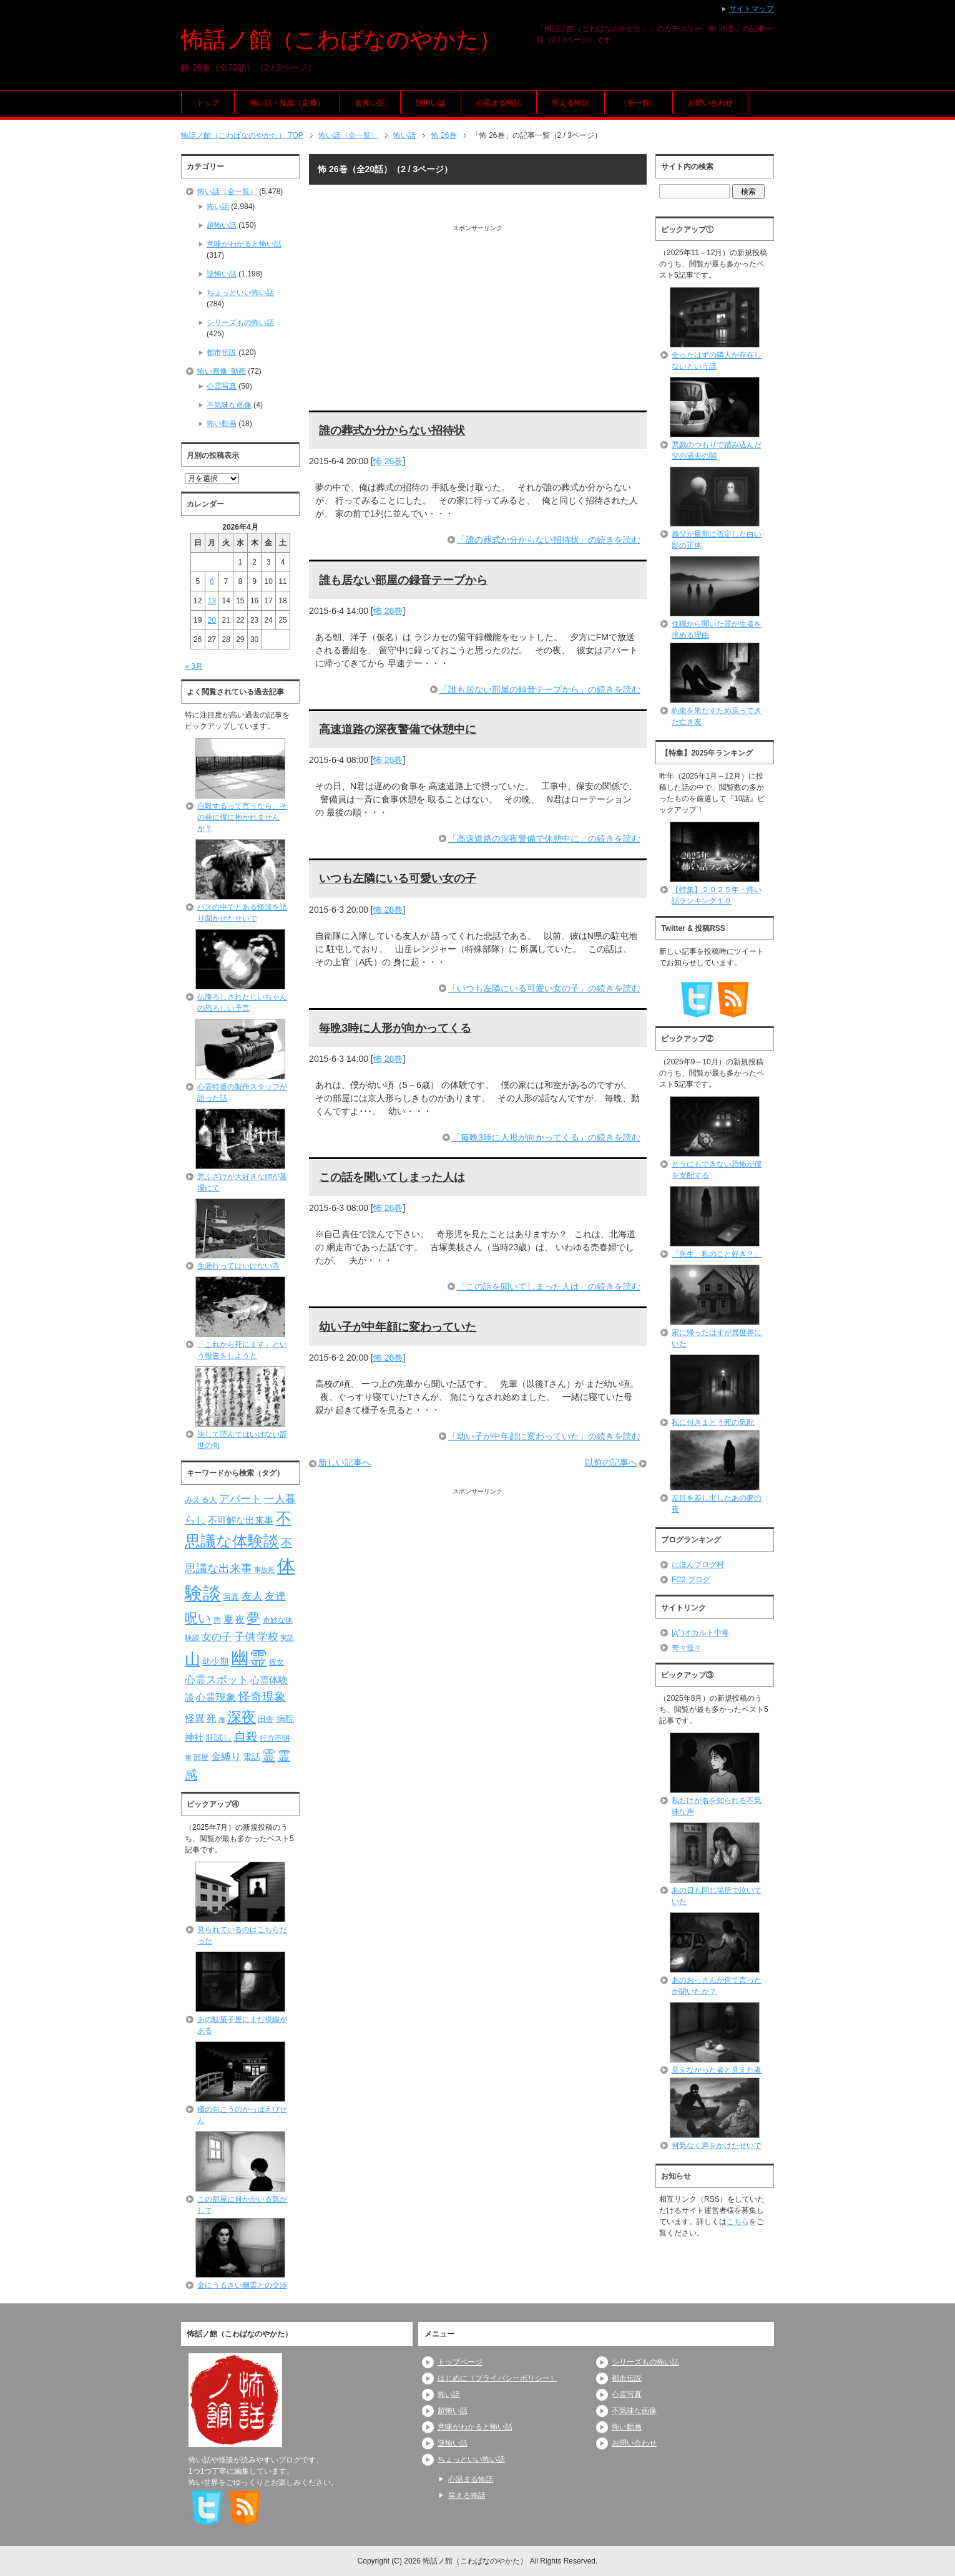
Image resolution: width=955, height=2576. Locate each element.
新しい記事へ (344, 1462)
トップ (208, 103)
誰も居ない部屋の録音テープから (403, 580)
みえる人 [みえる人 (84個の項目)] (201, 1499)
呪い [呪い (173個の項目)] (198, 1618)
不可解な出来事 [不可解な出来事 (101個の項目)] (240, 1520)
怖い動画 (222, 423)
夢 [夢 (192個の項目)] (253, 1618)
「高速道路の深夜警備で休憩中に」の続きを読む (544, 838)
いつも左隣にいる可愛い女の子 (397, 878)
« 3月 (194, 666)
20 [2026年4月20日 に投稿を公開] (212, 620)
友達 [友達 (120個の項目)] (275, 1596)
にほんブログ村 (698, 1564)
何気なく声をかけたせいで (717, 2145)
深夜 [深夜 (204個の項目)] (241, 1717)
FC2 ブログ (691, 1579)
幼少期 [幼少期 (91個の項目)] (215, 1661)
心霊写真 (222, 386)
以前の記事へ (611, 1462)
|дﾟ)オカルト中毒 (700, 1632)
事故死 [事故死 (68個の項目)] (264, 1569)
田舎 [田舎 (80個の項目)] (266, 1719)
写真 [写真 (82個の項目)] (231, 1596)
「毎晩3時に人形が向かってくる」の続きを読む (546, 1137)
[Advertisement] (478, 320)
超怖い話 (370, 103)
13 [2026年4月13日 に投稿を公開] (212, 600)
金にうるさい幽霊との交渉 (242, 2285)
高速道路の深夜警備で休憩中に (397, 729)
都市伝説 (222, 352)
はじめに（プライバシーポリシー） (497, 2378)
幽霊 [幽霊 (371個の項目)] (249, 1658)
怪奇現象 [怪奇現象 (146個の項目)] (262, 1696)
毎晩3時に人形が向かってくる (395, 1028)
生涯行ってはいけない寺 (238, 1265)
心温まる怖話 (498, 103)
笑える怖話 (570, 103)
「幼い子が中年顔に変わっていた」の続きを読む (544, 1436)
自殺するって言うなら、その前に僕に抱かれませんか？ (242, 817)
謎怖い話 (431, 103)
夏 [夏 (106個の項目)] (228, 1619)
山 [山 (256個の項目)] (192, 1659)
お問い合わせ (710, 103)
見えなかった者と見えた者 (717, 2070)
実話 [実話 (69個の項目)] (287, 1637)
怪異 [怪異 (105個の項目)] (195, 1718)
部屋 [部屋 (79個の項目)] (200, 1757)
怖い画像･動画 (221, 371)
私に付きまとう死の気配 (713, 1422)
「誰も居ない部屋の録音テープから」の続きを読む (539, 689)
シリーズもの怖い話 (240, 322)
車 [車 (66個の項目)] (188, 1757)
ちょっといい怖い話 (240, 292)
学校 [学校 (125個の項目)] (267, 1636)
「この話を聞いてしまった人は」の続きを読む (548, 1286)
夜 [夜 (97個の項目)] (240, 1620)
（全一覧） (638, 103)
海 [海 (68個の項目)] (221, 1719)
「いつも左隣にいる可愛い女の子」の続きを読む (544, 988)
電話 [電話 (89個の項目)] (251, 1757)
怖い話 (218, 206)
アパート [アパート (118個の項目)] (240, 1499)
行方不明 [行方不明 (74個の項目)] (275, 1738)
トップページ (460, 2362)
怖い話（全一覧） (227, 191)
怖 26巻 (388, 461)
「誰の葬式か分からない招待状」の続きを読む (548, 540)
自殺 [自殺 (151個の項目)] (246, 1736)
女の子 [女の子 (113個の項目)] (217, 1636)
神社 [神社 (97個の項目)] (194, 1737)
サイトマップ (751, 8)
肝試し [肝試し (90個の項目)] (218, 1737)
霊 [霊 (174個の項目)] (268, 1755)
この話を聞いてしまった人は (392, 1177)
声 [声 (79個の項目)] (217, 1620)
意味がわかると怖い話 (244, 244)
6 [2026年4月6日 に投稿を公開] (212, 581)
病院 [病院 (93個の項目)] (285, 1719)
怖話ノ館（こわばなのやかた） (341, 39)
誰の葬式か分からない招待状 (392, 430)
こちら (738, 2221)
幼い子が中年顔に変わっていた (397, 1327)
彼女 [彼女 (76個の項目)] (276, 1662)
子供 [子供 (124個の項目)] (244, 1636)
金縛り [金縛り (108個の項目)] (226, 1756)
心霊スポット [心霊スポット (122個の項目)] (216, 1679)
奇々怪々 (687, 1647)
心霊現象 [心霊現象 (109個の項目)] (216, 1697)
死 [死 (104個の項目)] (211, 1718)
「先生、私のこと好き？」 (717, 1254)
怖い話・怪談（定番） (287, 103)
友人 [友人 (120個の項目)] (252, 1596)
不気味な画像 (229, 405)
